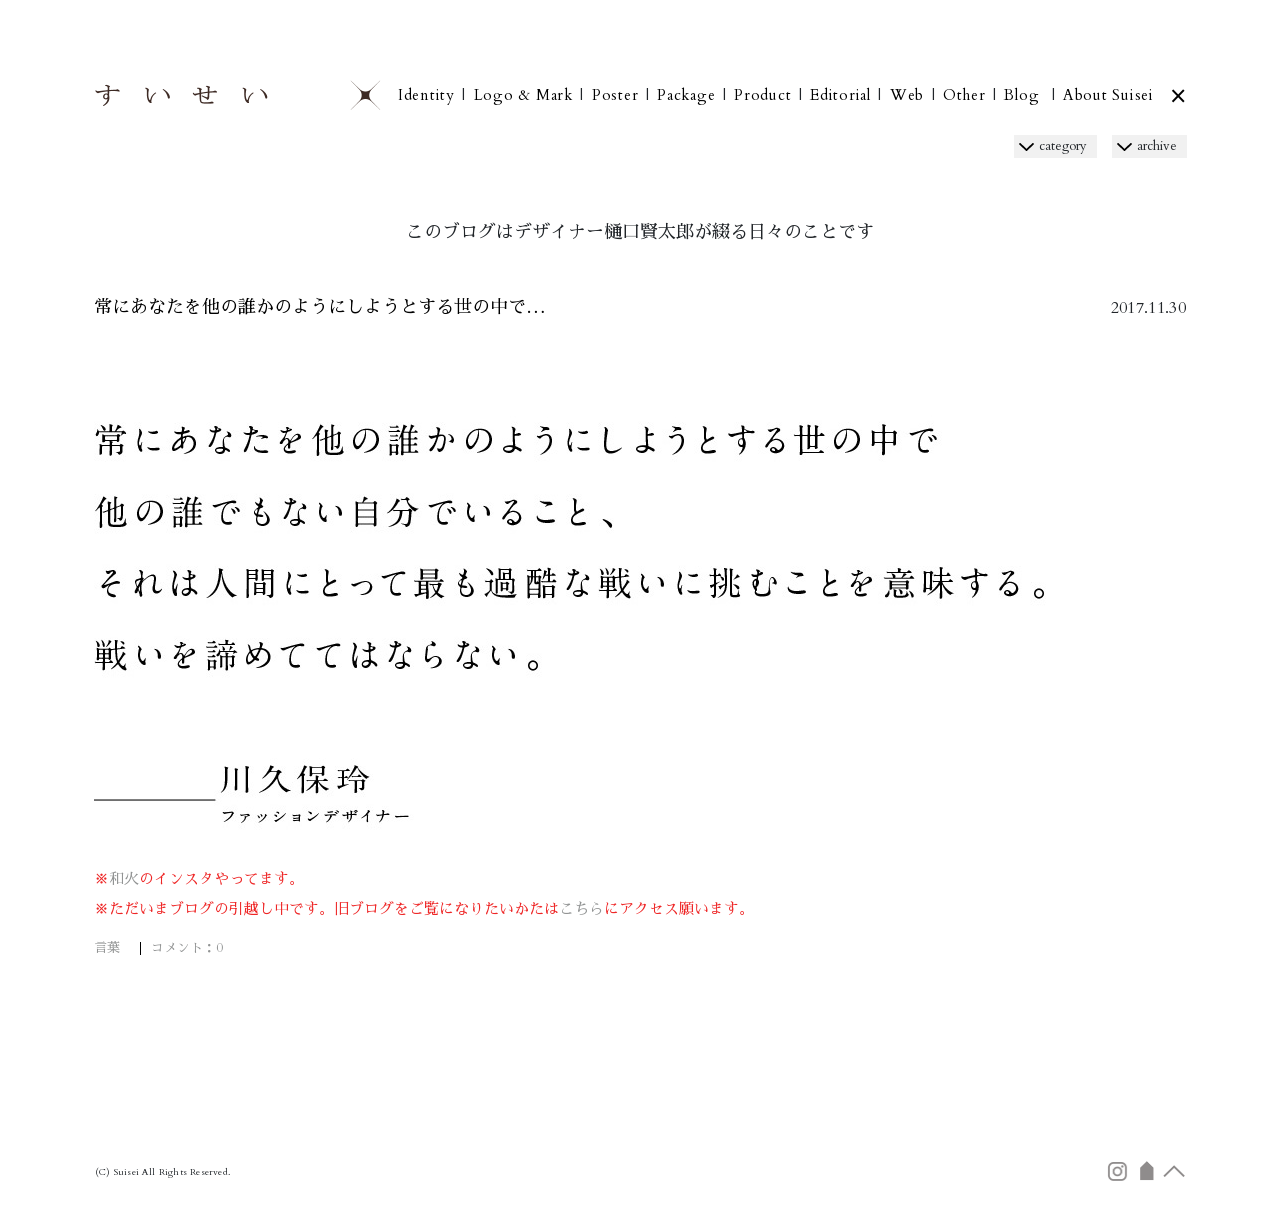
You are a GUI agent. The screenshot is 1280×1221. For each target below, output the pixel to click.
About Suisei (1108, 95)
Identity (426, 95)
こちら (581, 909)
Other (964, 95)
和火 (124, 879)
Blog (1021, 95)
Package (686, 95)
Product (762, 95)
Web (907, 95)
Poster (615, 95)
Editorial (840, 95)
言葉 (107, 948)
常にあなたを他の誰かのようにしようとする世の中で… (320, 307)
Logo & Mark (523, 95)
